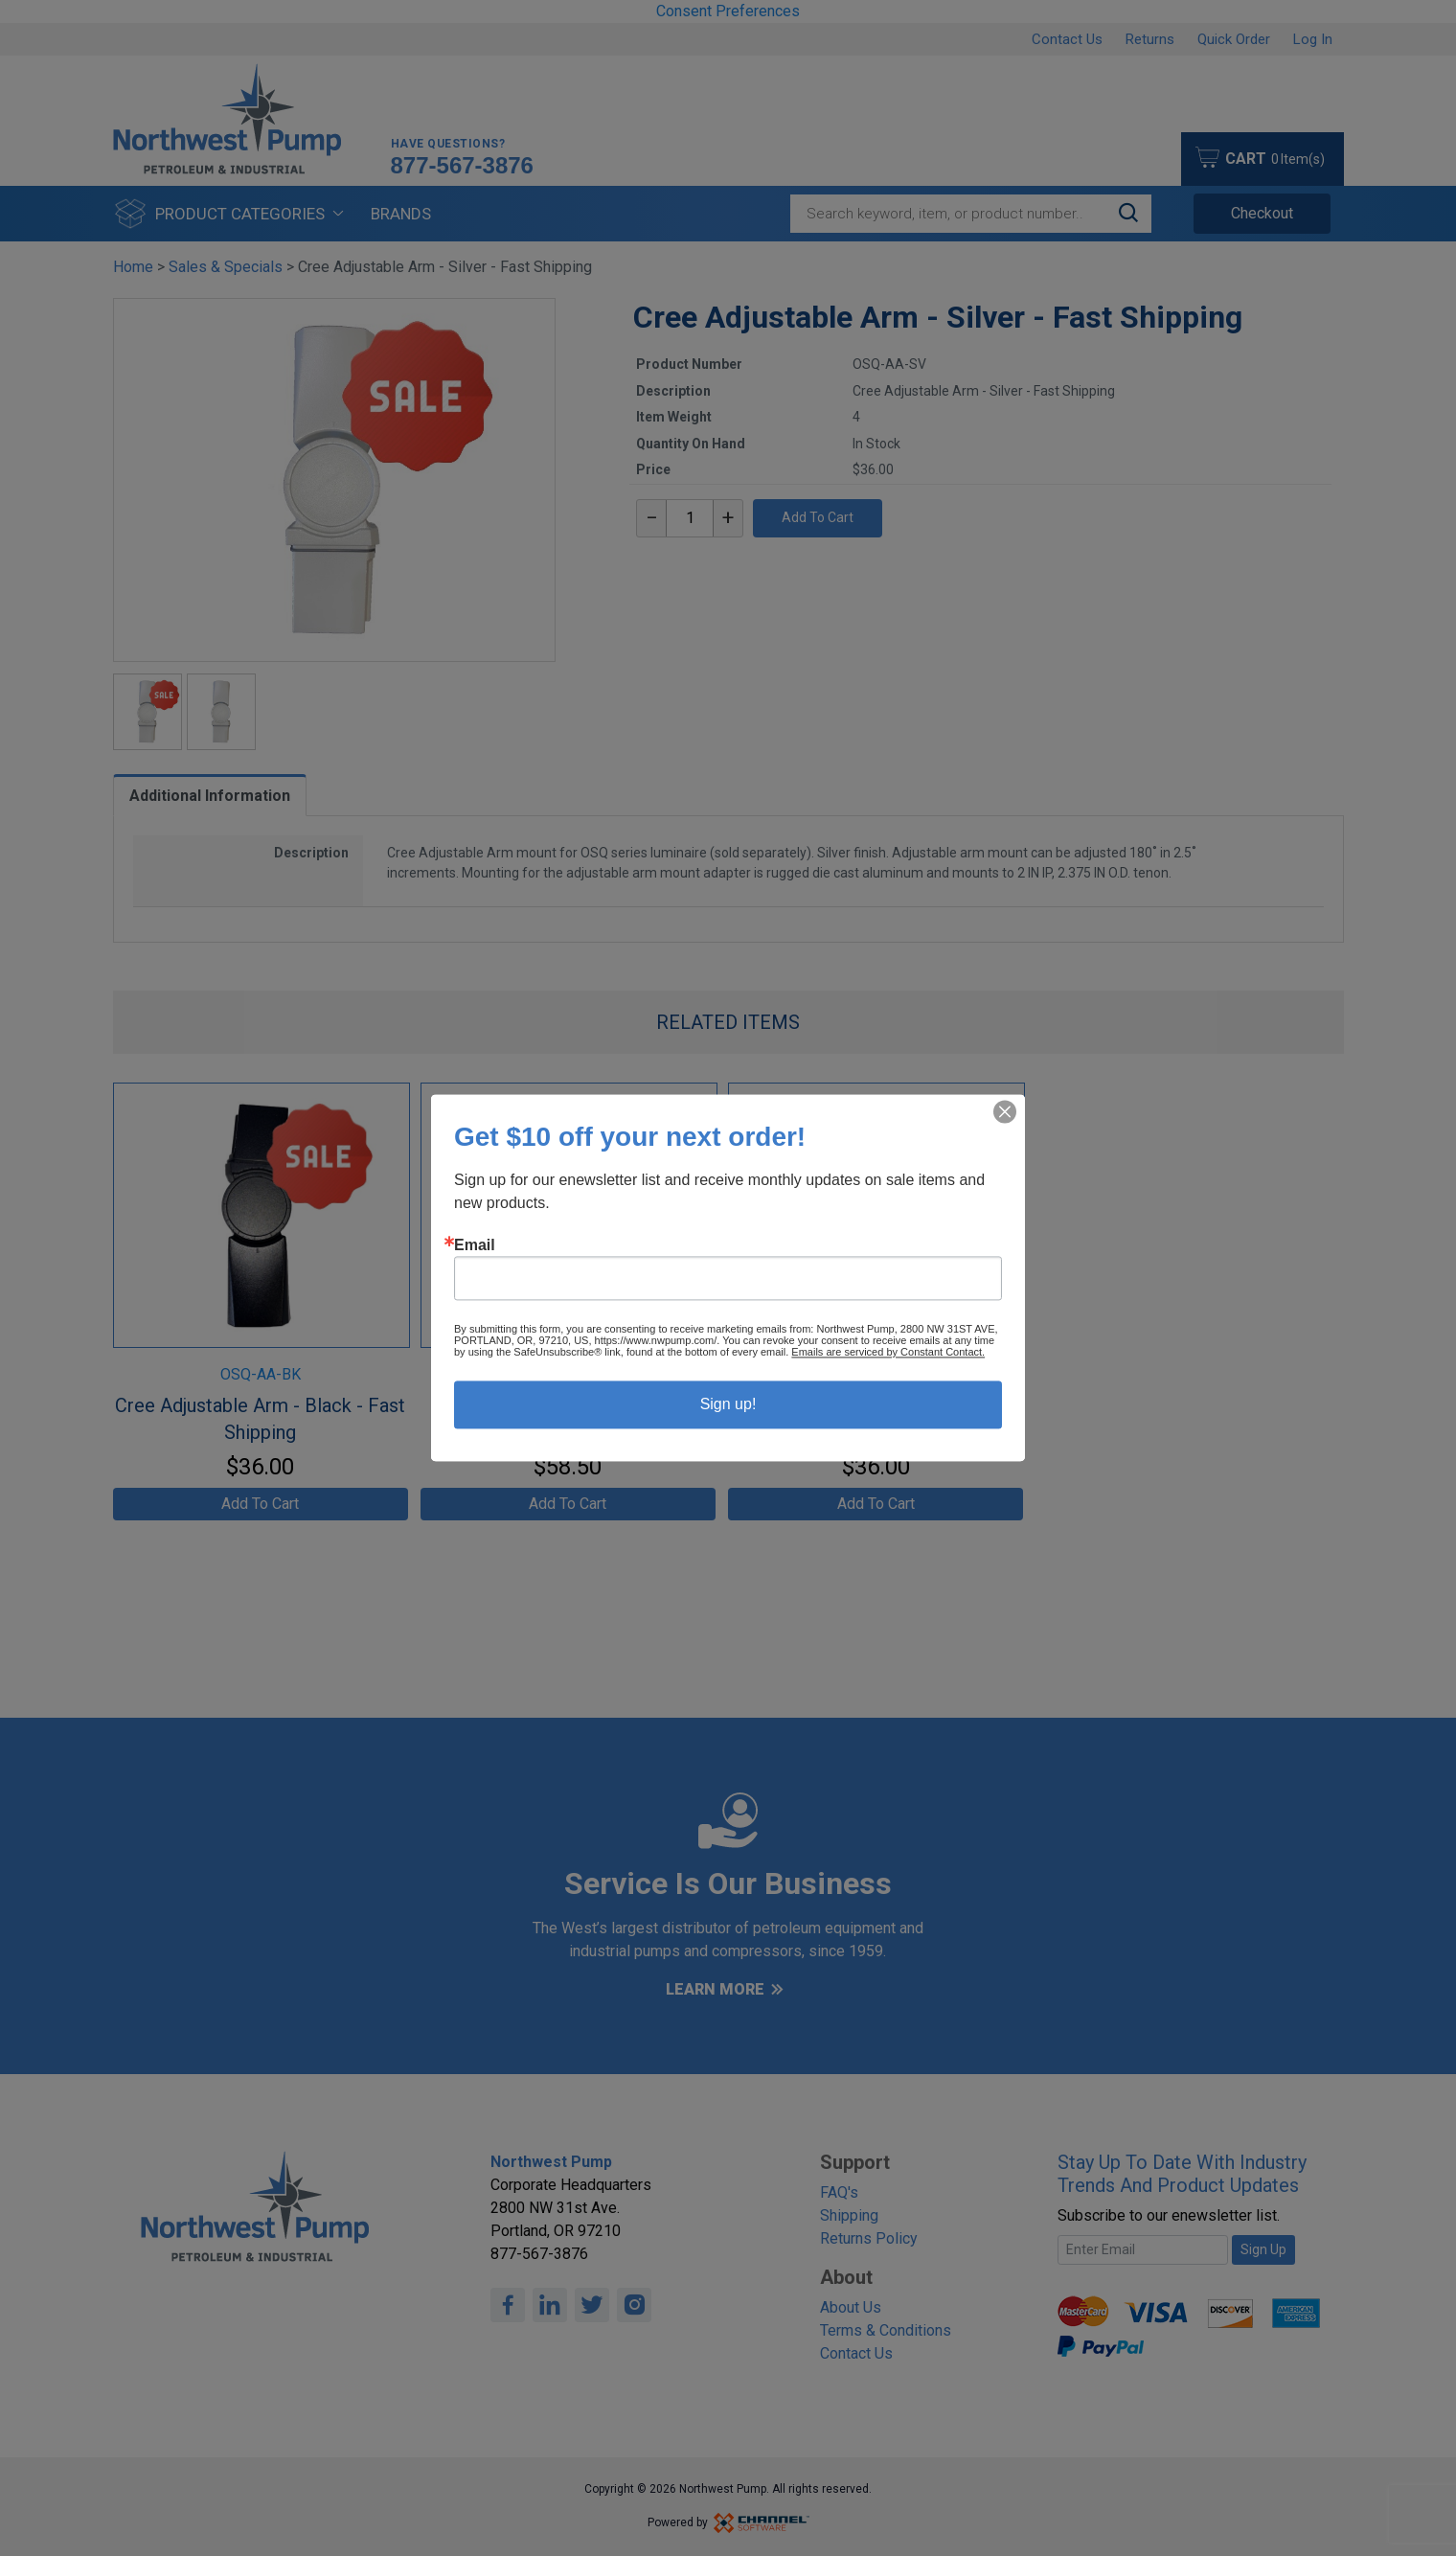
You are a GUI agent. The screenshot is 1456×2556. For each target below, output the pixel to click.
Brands (401, 213)
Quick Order (1233, 40)
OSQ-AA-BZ (568, 1374)
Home (133, 267)
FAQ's (839, 2192)
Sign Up (1263, 2249)
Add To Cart (817, 517)
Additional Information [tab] (209, 796)
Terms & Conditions (885, 2330)
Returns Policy (869, 2238)
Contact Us (1067, 40)
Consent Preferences (728, 11)
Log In (1312, 39)
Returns (1150, 40)
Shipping (849, 2215)
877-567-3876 (462, 165)
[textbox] (690, 518)
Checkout (1262, 213)
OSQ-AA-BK (260, 1374)
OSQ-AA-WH (876, 1374)
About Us (850, 2307)
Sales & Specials (226, 267)
